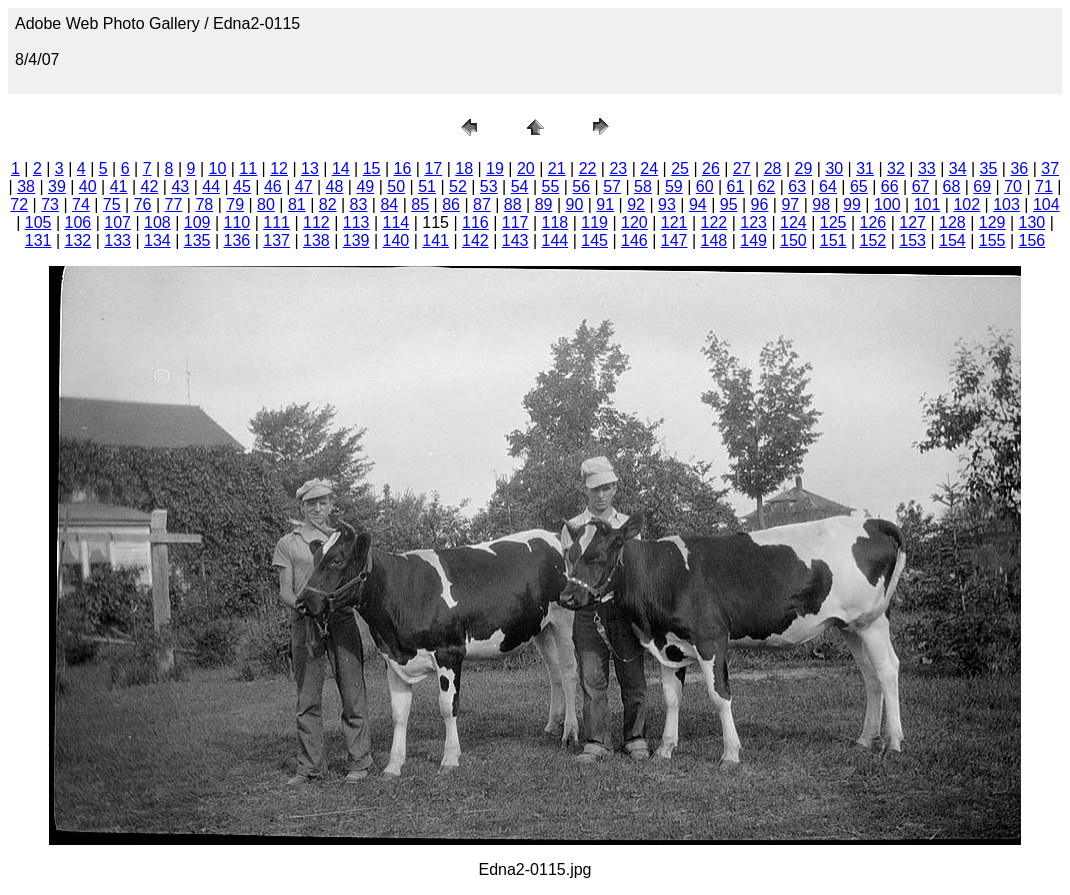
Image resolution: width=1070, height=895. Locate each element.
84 (389, 204)
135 (197, 240)
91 (605, 204)
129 (992, 222)
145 (594, 240)
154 (952, 240)
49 (365, 186)
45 (242, 186)
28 (773, 168)
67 (921, 186)
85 (420, 204)
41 (119, 186)
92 (636, 204)
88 (513, 204)
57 (612, 186)
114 (396, 222)
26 (711, 168)
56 (581, 186)
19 (495, 168)
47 (304, 186)
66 (890, 186)
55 (551, 186)
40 (88, 186)
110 (237, 222)
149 (753, 240)
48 (335, 186)
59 (674, 186)
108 (157, 222)
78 (204, 204)
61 (736, 186)
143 (515, 240)
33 (927, 168)
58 (643, 186)
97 (790, 204)
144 (555, 240)
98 (821, 204)
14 (341, 168)
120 (634, 222)
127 (912, 222)
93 (667, 204)
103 (1006, 204)
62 (766, 186)
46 (273, 186)
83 (359, 204)
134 (157, 240)
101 (927, 204)
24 (649, 168)
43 (180, 186)
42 (150, 186)
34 (958, 168)
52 (458, 186)
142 (475, 240)
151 (833, 240)
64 (828, 186)
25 (680, 168)
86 (451, 204)
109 (197, 222)
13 (310, 168)
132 (78, 240)
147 (674, 240)
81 (297, 204)
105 (38, 222)
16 (403, 168)
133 (117, 240)
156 (1032, 240)
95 (729, 204)
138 (316, 240)
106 (78, 222)
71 (1044, 186)
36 (1019, 168)
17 (433, 168)
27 (742, 168)
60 (705, 186)
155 (992, 240)
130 (1032, 222)
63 (797, 186)
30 (834, 168)
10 (218, 168)
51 (427, 186)
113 (356, 222)
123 (753, 222)
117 (515, 222)
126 (873, 222)
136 (237, 240)
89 (544, 204)
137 (276, 240)
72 (19, 204)
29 (804, 168)
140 (396, 240)
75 (112, 204)
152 (873, 240)
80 (266, 204)
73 (50, 204)
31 (865, 168)
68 (951, 186)
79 (235, 204)
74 (81, 204)
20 (526, 168)
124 (793, 222)
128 (952, 222)
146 (634, 240)
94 (698, 204)
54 (520, 186)
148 (714, 240)
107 (117, 222)
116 (475, 222)
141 (435, 240)
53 (489, 186)
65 (859, 186)
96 (760, 204)
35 (989, 168)
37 (1050, 168)
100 (887, 204)
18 (464, 168)
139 (356, 240)
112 (316, 222)
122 (714, 222)
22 (588, 168)
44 (211, 186)
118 (555, 222)
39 (57, 186)
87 (482, 204)
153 (912, 240)
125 (833, 222)
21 (557, 168)
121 (674, 222)
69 (982, 186)
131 (38, 240)
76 (143, 204)
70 (1013, 186)
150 (793, 240)
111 (276, 222)
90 (575, 204)
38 (26, 186)
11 (248, 168)
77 (174, 204)
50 (396, 186)
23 (618, 168)
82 (328, 204)
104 (1046, 204)
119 (594, 222)
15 (372, 168)
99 (852, 204)
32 (896, 168)
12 (279, 168)
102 (966, 204)
